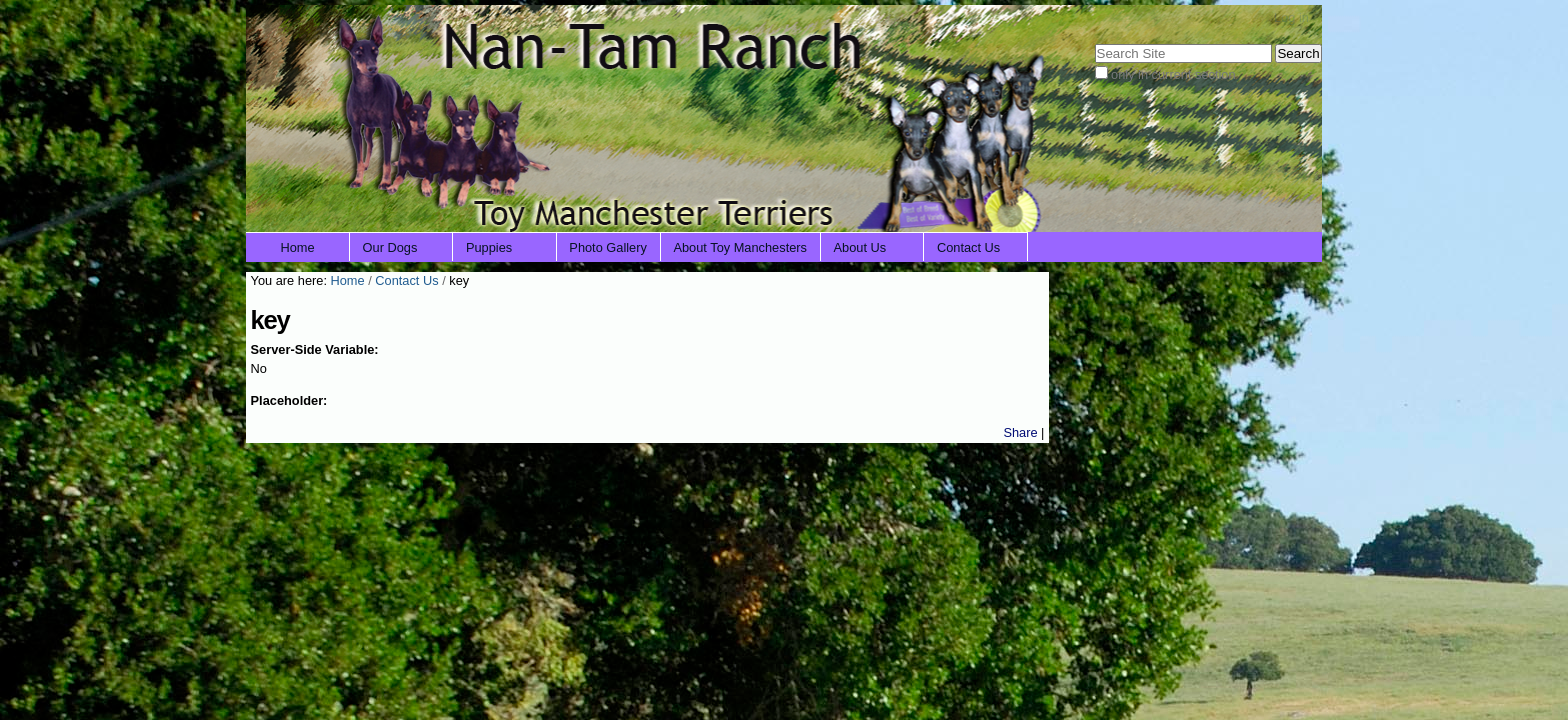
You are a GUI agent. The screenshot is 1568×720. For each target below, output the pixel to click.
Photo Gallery (608, 247)
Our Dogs (390, 247)
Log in (1291, 17)
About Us (860, 247)
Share (1020, 432)
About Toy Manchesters (740, 247)
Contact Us (968, 247)
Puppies (489, 247)
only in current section (1173, 74)
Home (298, 247)
